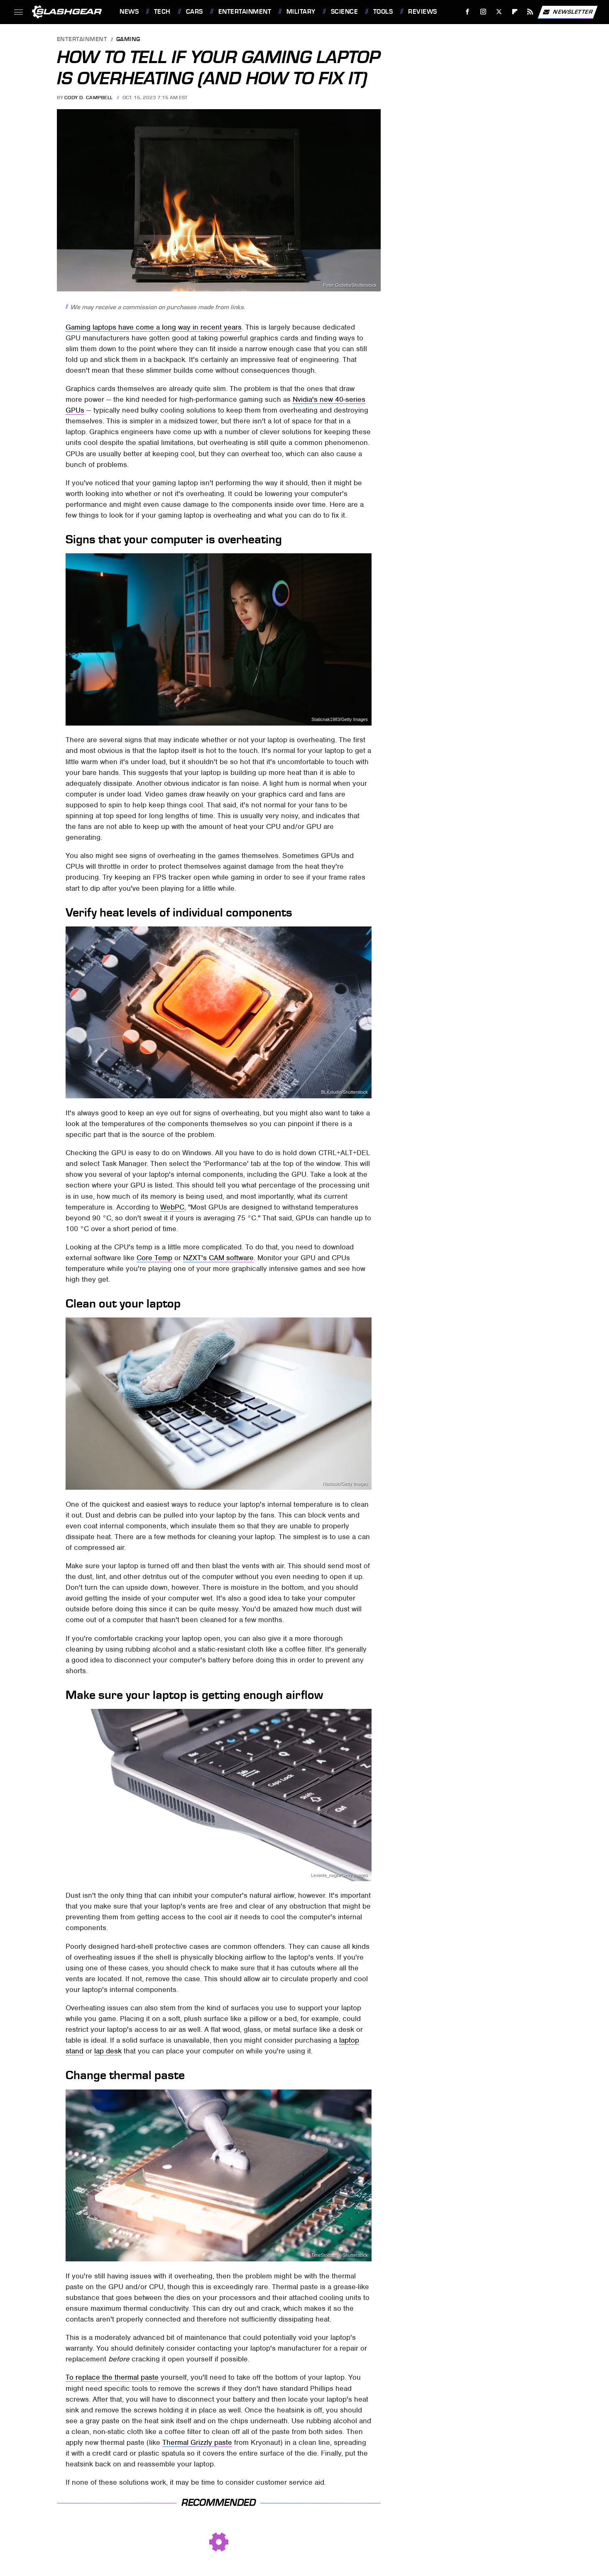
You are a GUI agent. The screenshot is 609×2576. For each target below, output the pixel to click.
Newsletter (567, 12)
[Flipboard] (515, 11)
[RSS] (530, 11)
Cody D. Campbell (88, 97)
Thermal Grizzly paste (197, 2442)
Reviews (422, 11)
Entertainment (244, 11)
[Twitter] (499, 11)
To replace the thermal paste (112, 2377)
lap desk (108, 2050)
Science (344, 11)
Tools (383, 11)
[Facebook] (468, 11)
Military (301, 11)
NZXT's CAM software (218, 1257)
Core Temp (154, 1257)
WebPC (172, 1207)
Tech (162, 11)
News (129, 11)
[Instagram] (483, 11)
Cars (194, 11)
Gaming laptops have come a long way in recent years (154, 327)
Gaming (128, 39)
